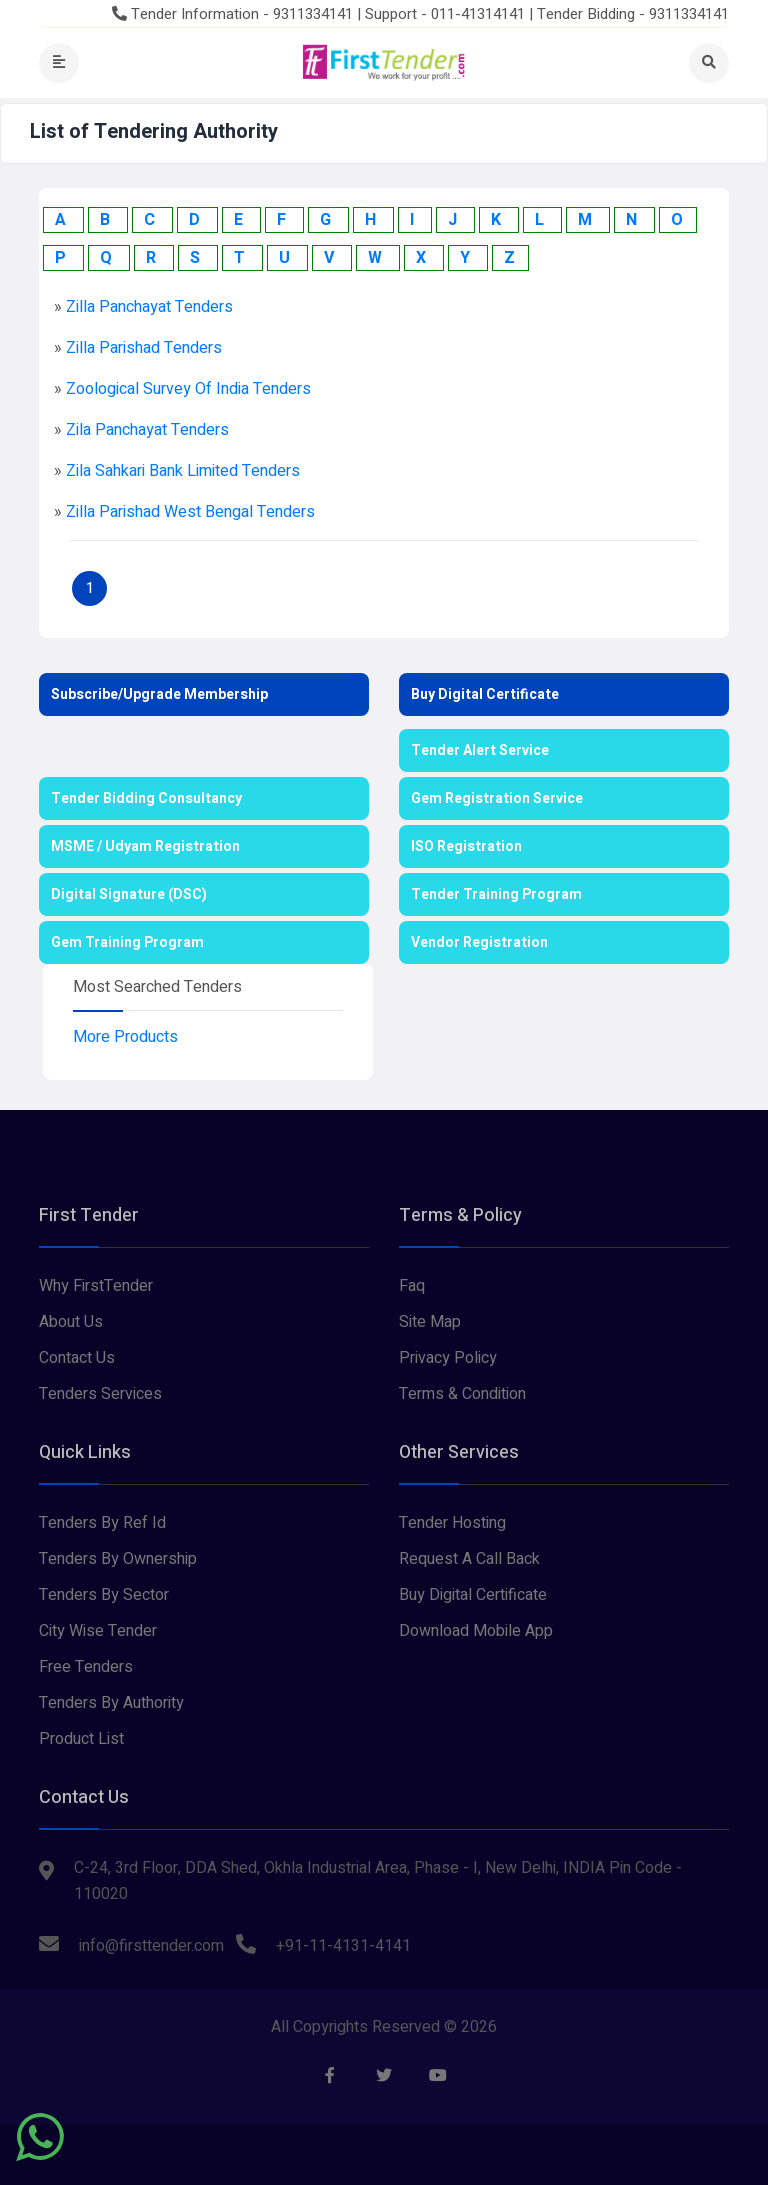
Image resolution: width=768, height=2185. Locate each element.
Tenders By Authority (111, 1703)
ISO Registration (466, 846)
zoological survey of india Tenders (188, 389)
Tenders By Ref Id (102, 1523)
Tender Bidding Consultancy (146, 798)
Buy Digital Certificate (485, 694)
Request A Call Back (469, 1559)
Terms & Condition (462, 1394)
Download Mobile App (476, 1631)
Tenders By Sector (104, 1595)
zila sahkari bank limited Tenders (183, 471)
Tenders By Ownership (118, 1559)
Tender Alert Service (480, 750)
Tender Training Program (496, 894)
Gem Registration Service (497, 798)
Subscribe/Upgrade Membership (159, 694)
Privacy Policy (448, 1358)
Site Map (430, 1322)
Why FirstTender (96, 1286)
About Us (71, 1322)
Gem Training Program (127, 942)
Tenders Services (100, 1394)
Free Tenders (86, 1667)
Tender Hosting (452, 1523)
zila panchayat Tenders (147, 430)
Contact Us (77, 1358)
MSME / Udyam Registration (145, 846)
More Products (125, 1037)
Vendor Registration (479, 942)
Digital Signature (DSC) (129, 894)
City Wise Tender (98, 1631)
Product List (81, 1739)
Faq (412, 1286)
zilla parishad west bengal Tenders (190, 512)
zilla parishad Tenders (144, 348)
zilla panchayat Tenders (149, 307)
